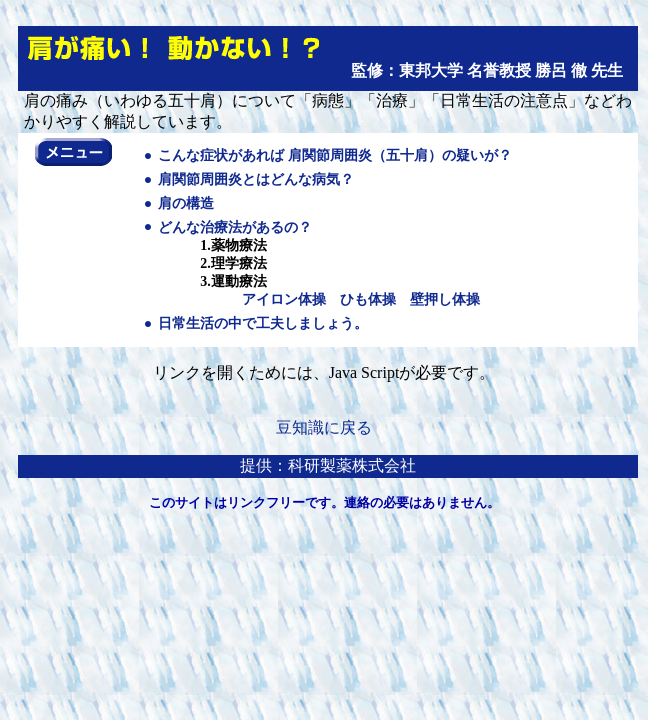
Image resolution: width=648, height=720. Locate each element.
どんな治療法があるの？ (235, 227)
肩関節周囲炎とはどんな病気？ (256, 179)
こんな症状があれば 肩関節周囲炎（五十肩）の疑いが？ (335, 155)
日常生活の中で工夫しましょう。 (263, 323)
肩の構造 (186, 203)
